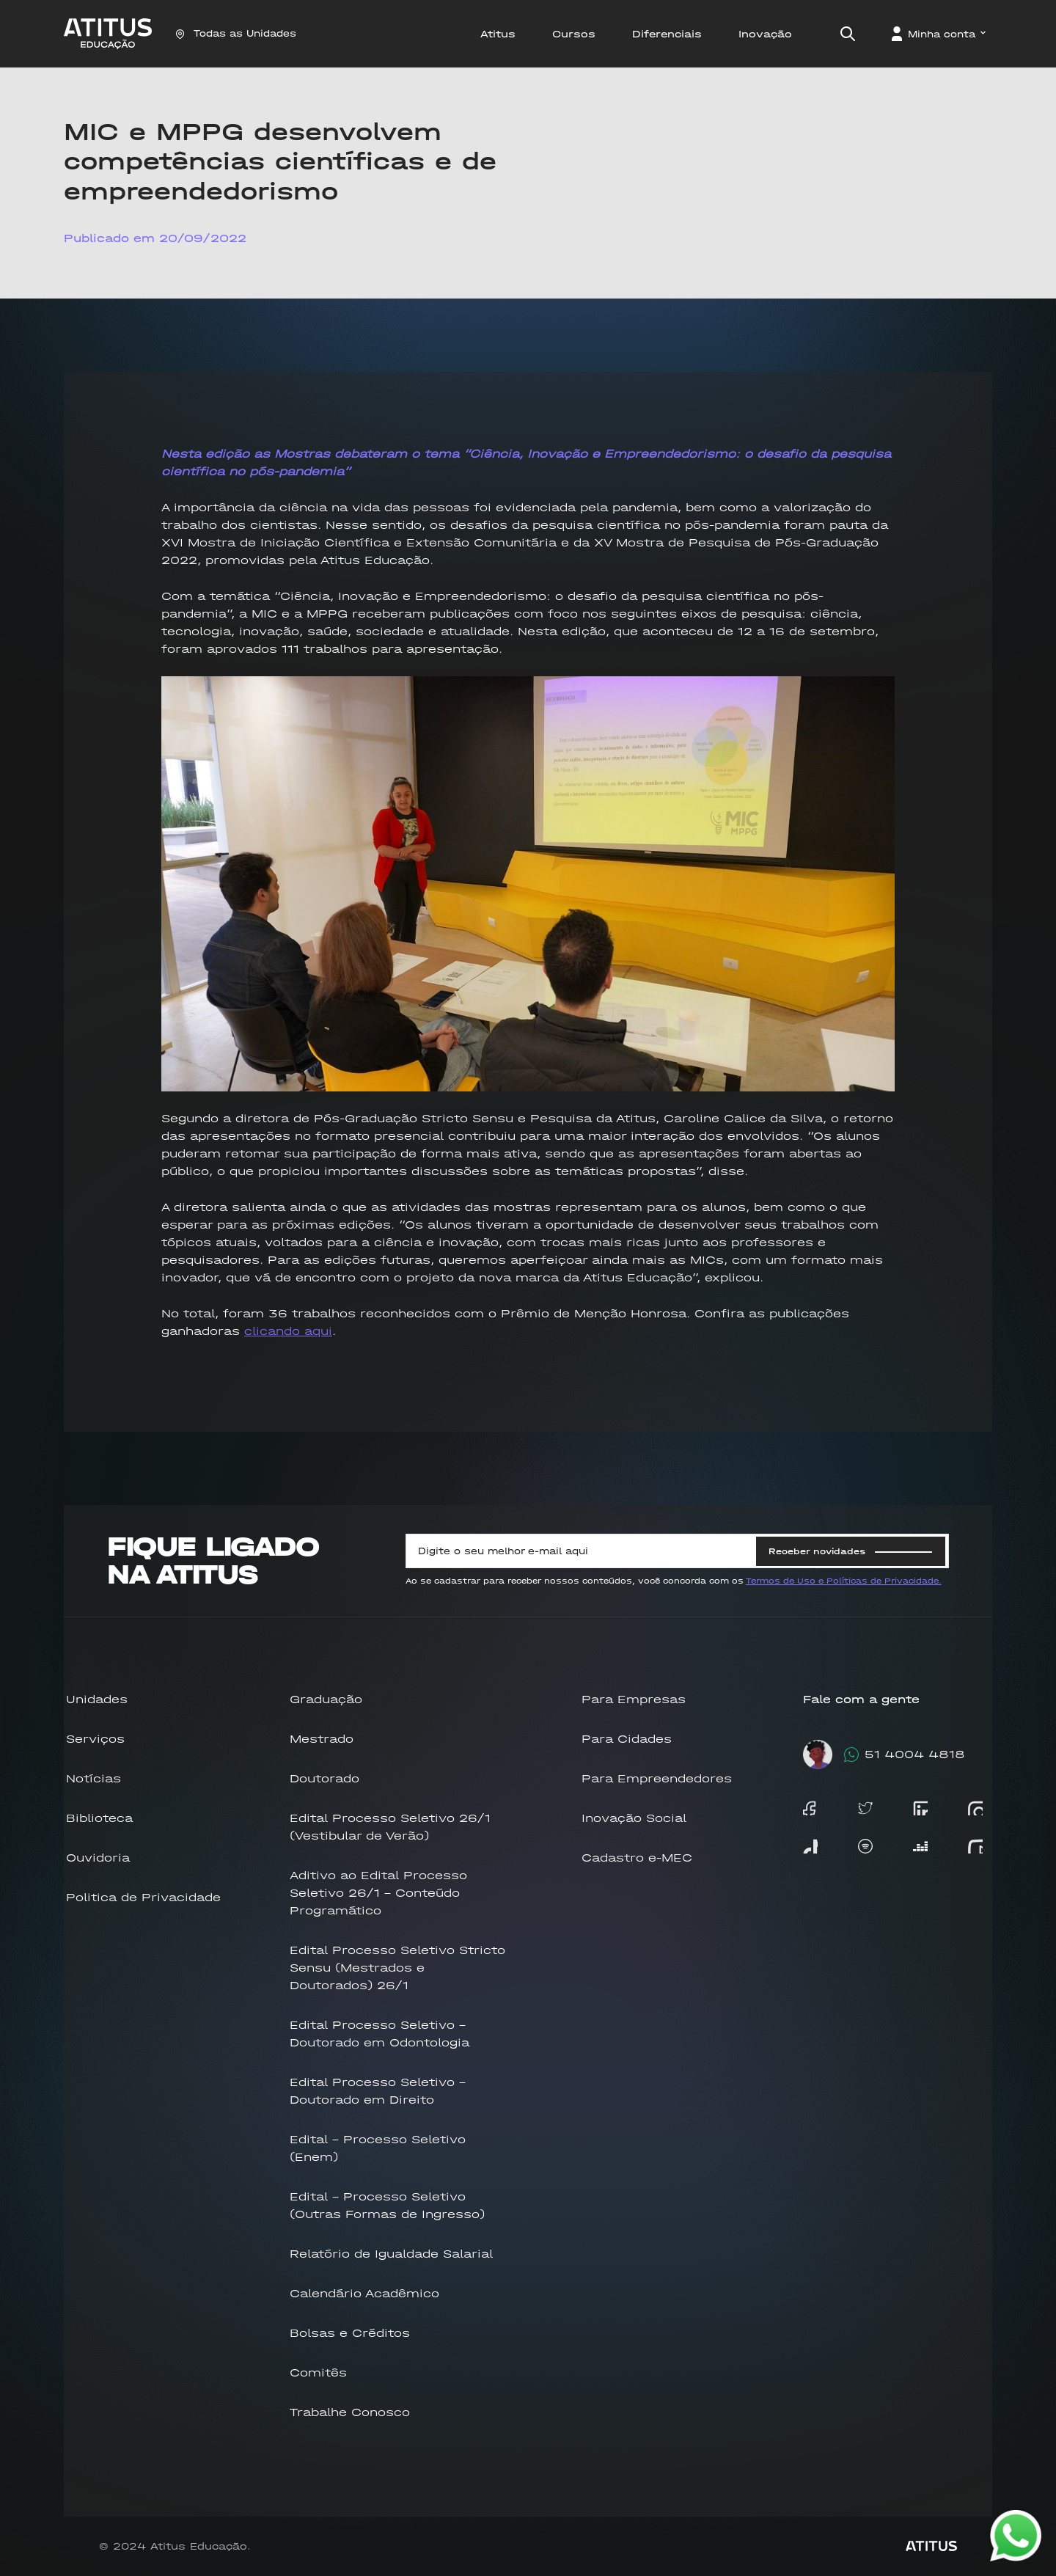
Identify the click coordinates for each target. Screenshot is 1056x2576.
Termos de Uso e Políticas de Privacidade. (844, 1581)
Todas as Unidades (235, 33)
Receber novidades (850, 1551)
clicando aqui (288, 1331)
